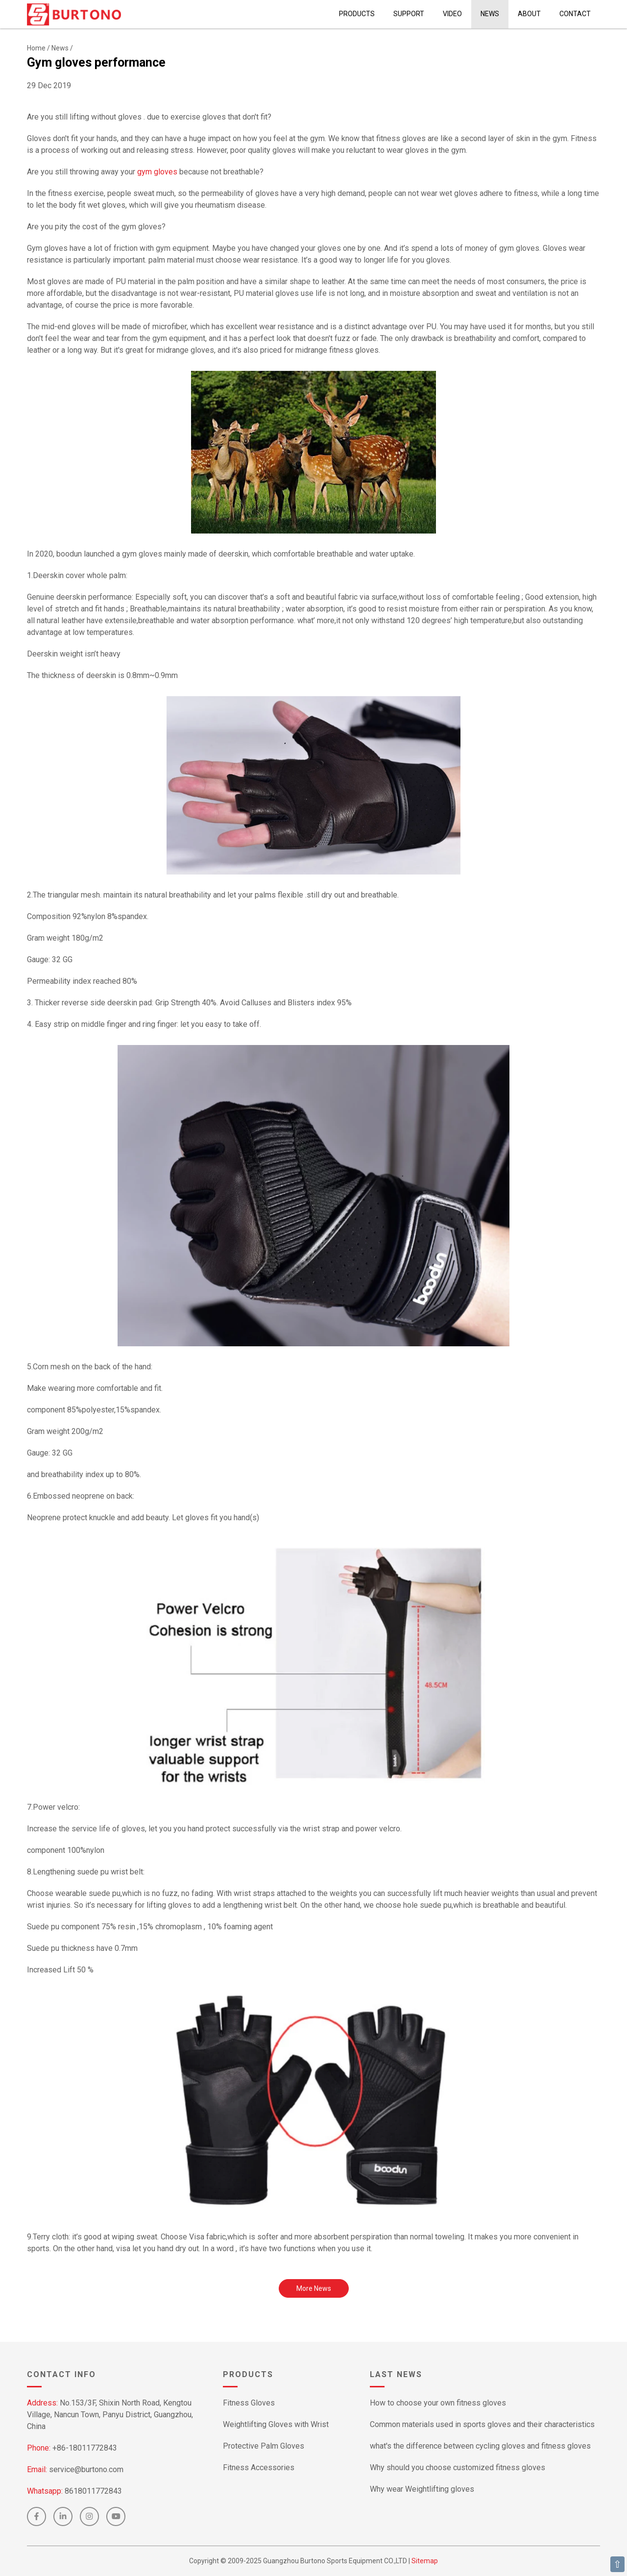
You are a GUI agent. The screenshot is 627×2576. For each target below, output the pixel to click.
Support (408, 14)
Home (36, 48)
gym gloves (157, 171)
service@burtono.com (86, 2469)
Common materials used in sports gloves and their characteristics (482, 2424)
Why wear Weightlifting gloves (422, 2489)
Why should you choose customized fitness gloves (457, 2467)
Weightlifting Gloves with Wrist (276, 2424)
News (490, 14)
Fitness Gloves (249, 2402)
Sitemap (424, 2561)
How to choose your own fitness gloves (438, 2402)
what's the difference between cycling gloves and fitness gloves (480, 2446)
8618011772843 (93, 2491)
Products (357, 14)
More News (313, 2288)
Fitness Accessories (258, 2467)
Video (452, 14)
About (529, 14)
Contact (575, 14)
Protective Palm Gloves (263, 2446)
